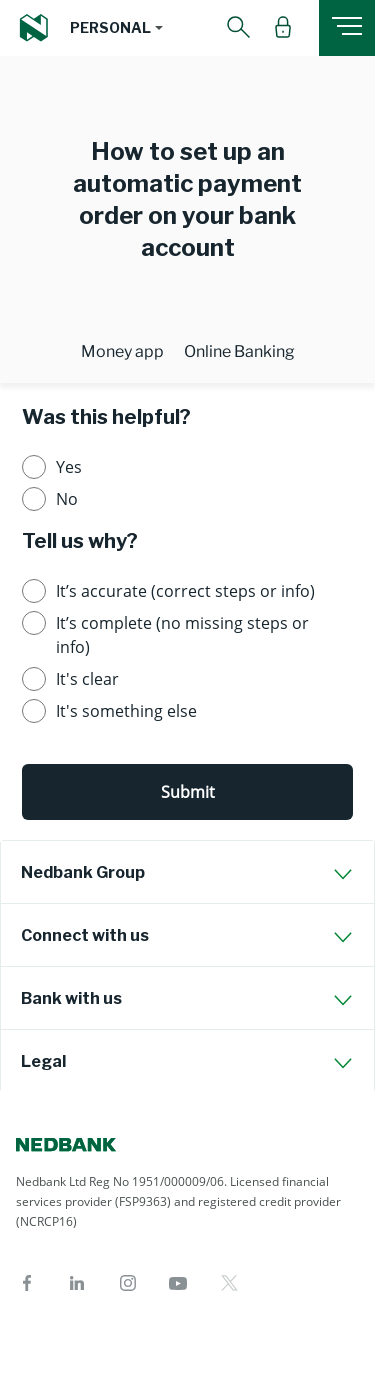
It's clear (87, 679)
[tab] (187, 872)
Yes (69, 467)
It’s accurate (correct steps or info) (185, 591)
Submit (188, 792)
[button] (116, 28)
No (67, 499)
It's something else (126, 711)
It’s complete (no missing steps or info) (182, 635)
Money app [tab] (122, 351)
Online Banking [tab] (239, 351)
